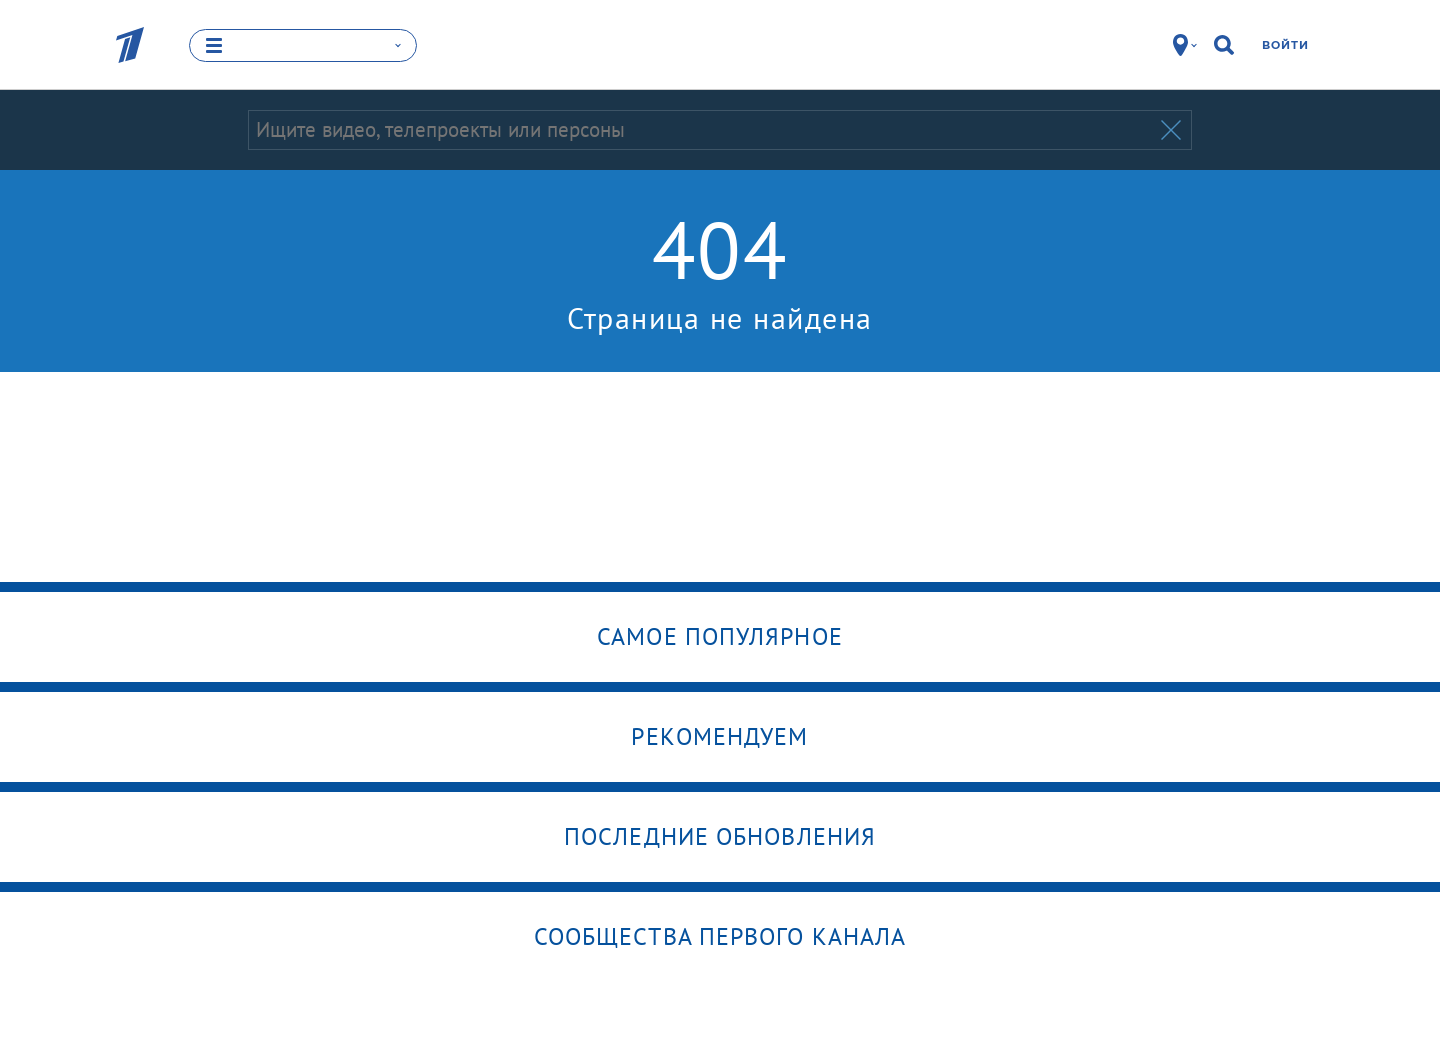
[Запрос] (702, 130)
